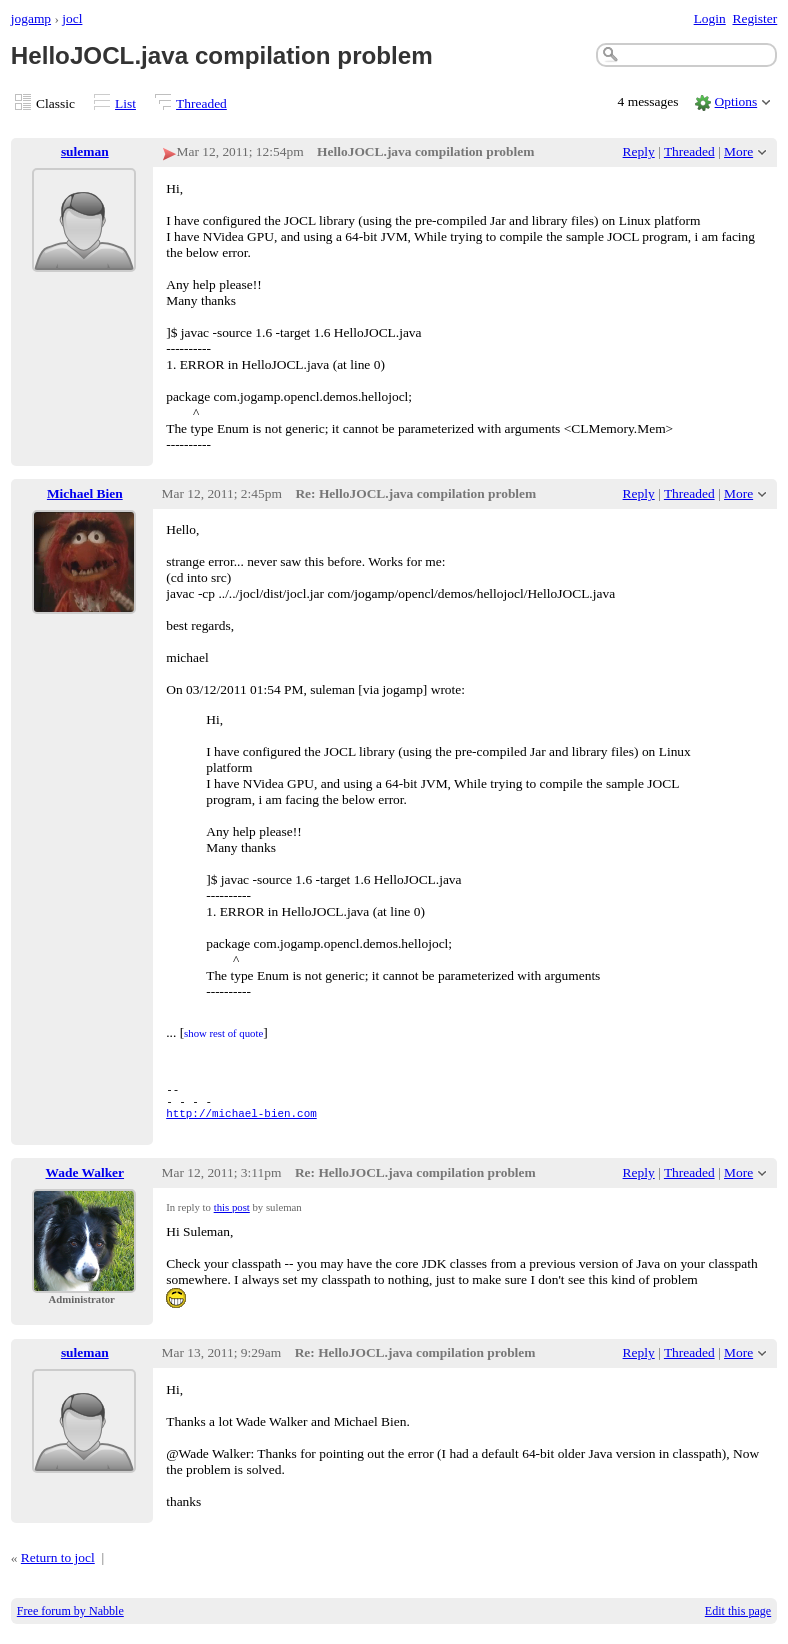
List (125, 103)
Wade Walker (85, 1181)
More (738, 151)
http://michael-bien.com (241, 1121)
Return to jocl (58, 1566)
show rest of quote (223, 1033)
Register (754, 18)
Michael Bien (85, 493)
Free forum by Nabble (70, 1620)
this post (232, 1216)
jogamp (31, 18)
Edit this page (738, 1620)
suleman (85, 151)
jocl (72, 18)
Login (710, 18)
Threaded (201, 103)
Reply (639, 151)
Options (736, 101)
